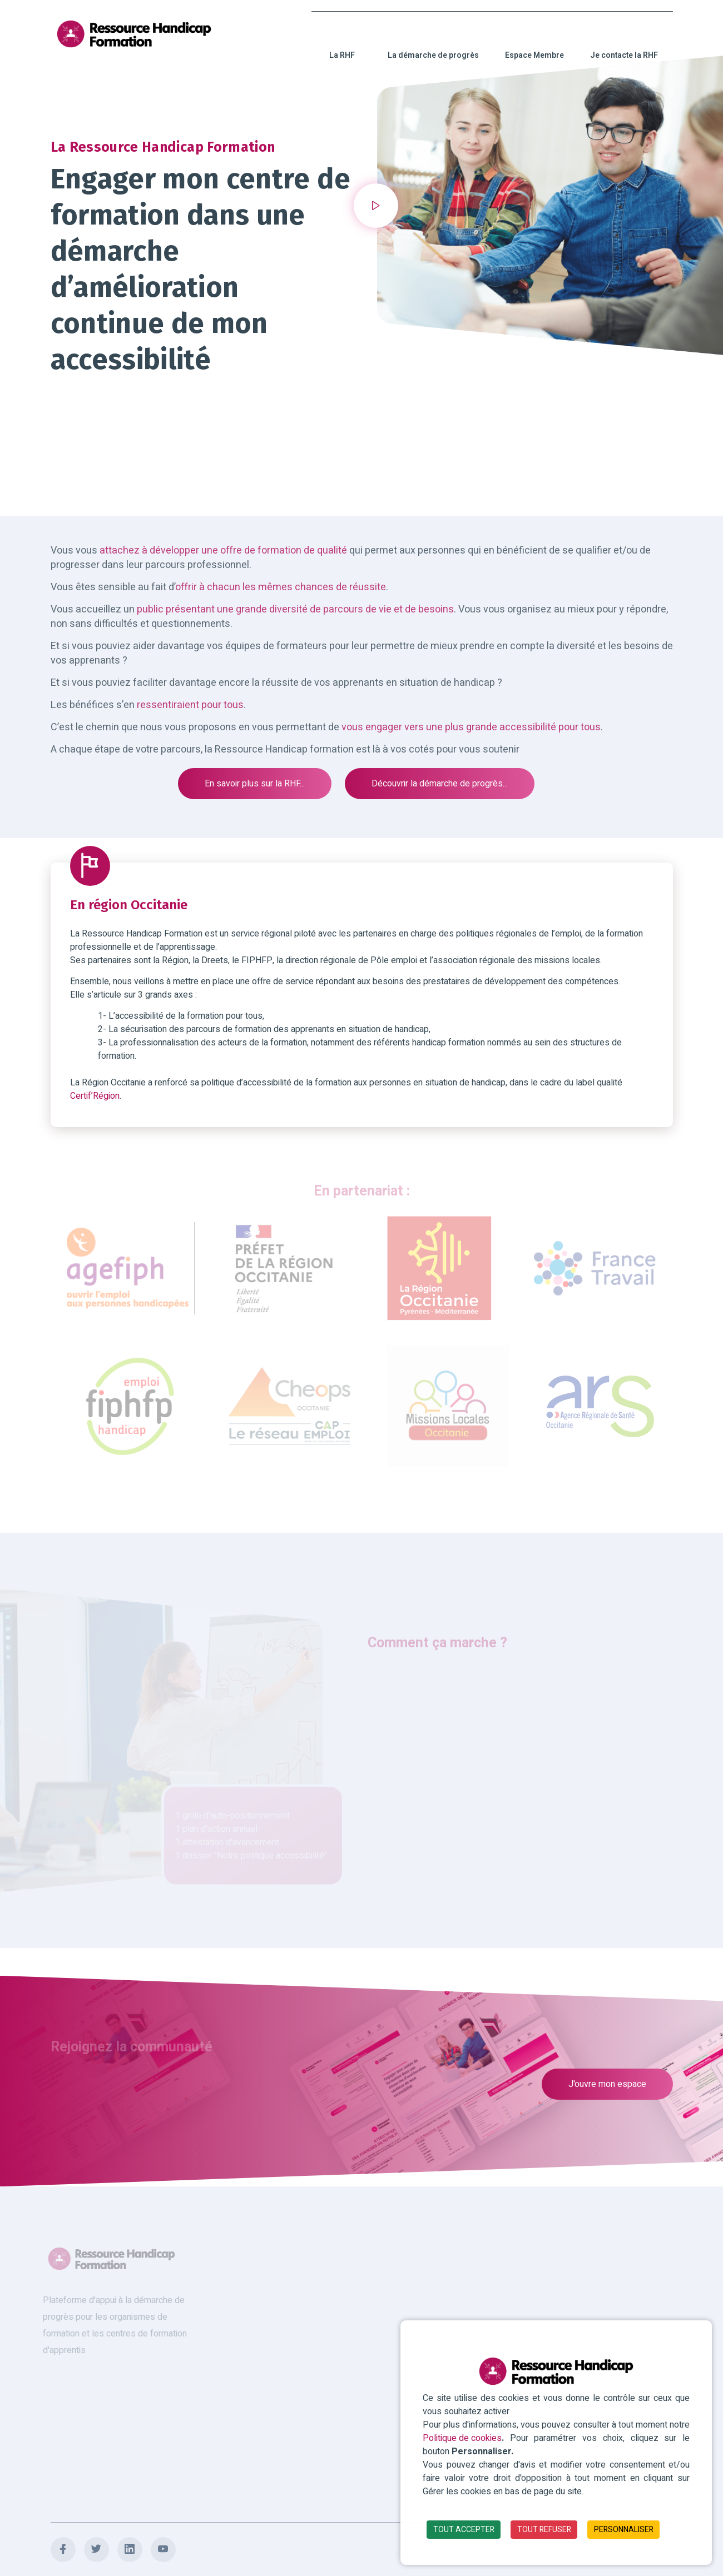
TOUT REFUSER (544, 2529)
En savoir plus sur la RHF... (255, 783)
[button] (376, 205)
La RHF (342, 43)
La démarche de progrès (433, 43)
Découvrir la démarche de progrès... (440, 783)
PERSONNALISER (623, 2529)
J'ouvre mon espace (607, 2084)
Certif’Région (95, 1096)
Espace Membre (534, 43)
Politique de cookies (462, 2438)
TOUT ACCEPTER (463, 2529)
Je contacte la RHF (624, 43)
